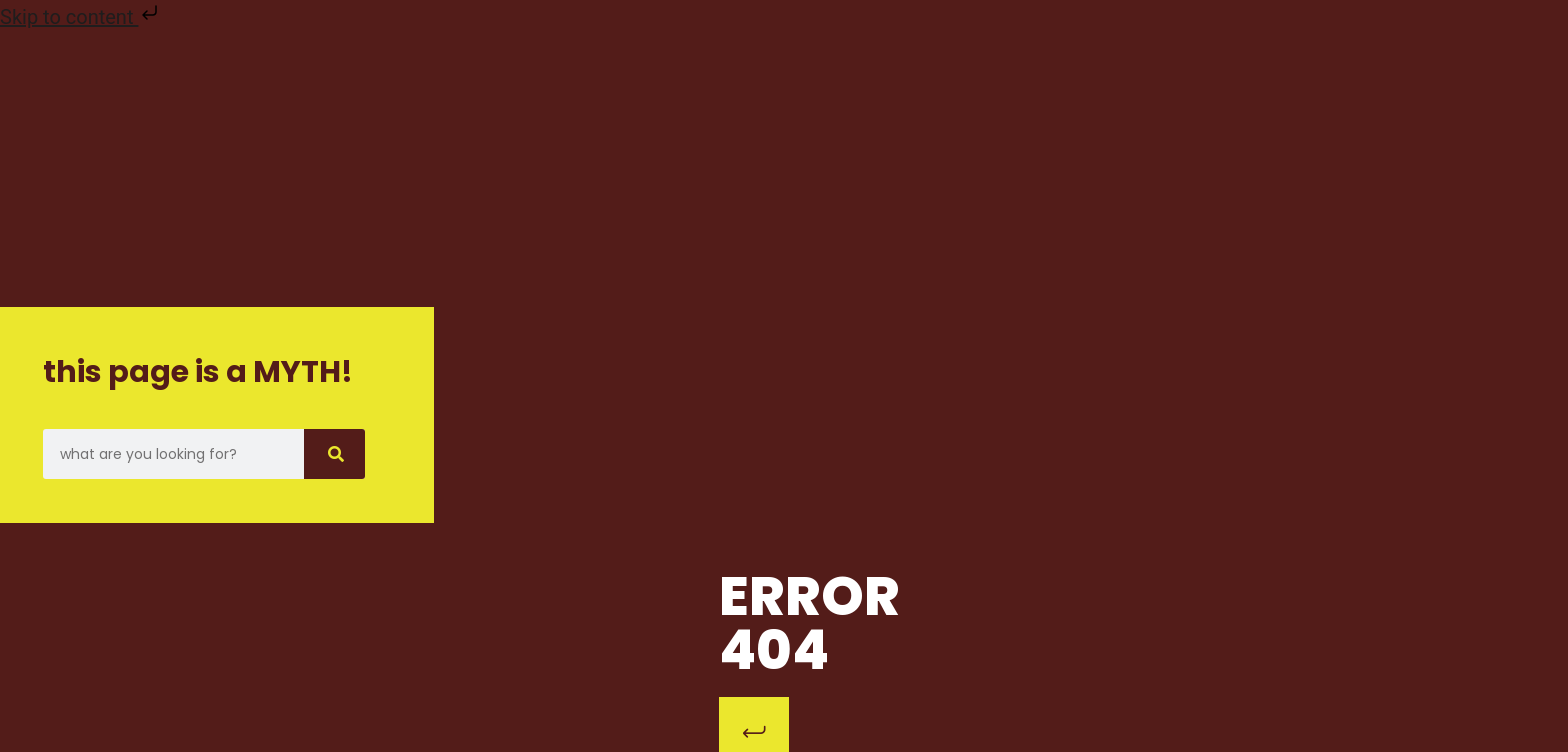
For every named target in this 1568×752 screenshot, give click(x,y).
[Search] (334, 454)
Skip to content (81, 17)
